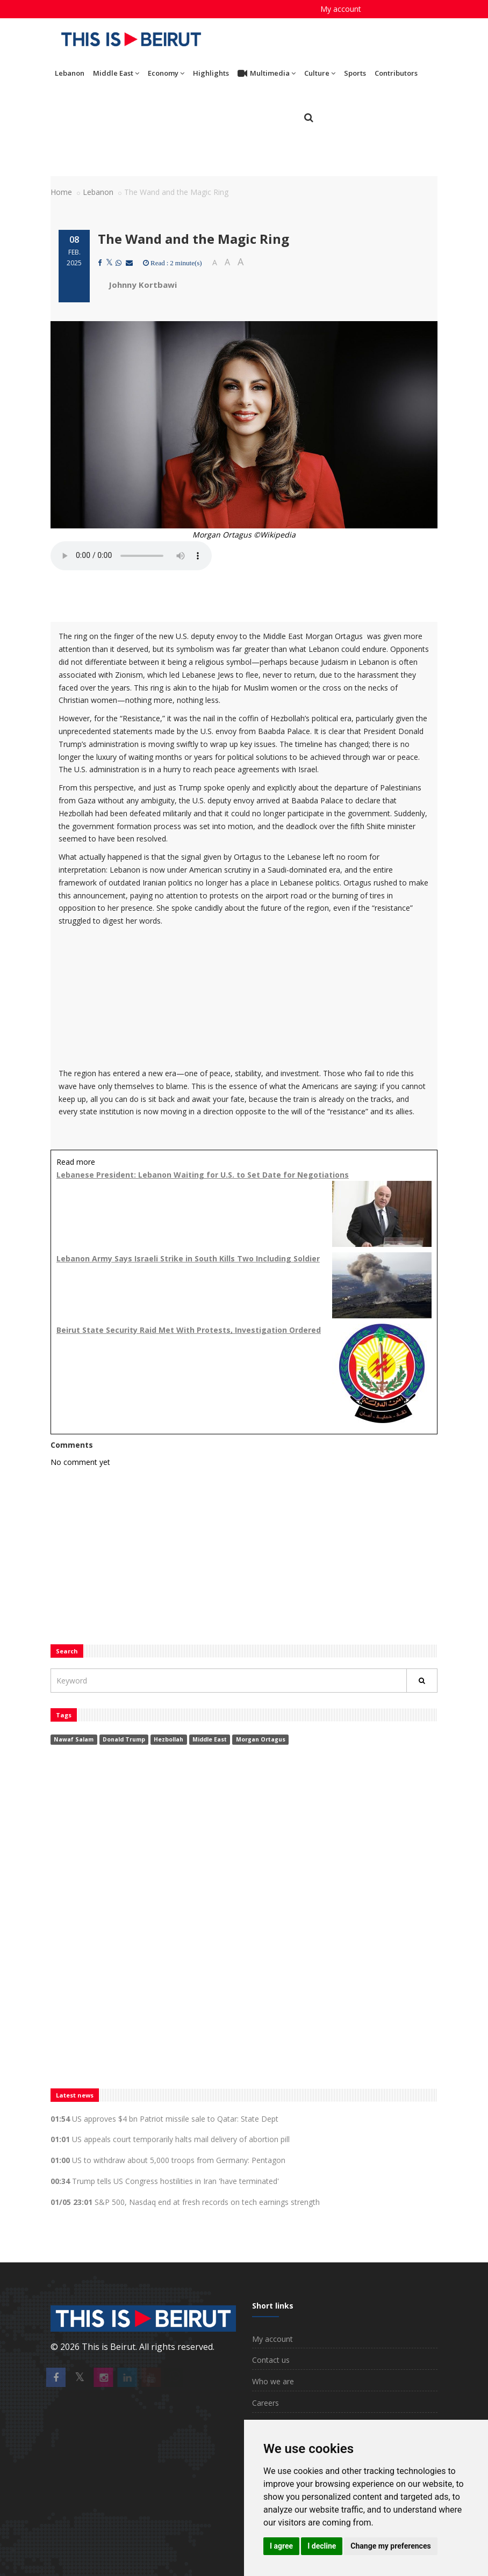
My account (340, 9)
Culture (319, 73)
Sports (355, 73)
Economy (166, 73)
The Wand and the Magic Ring (193, 239)
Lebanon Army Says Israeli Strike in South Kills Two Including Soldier (188, 1258)
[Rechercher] (421, 1680)
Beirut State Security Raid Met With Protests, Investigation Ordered (188, 1330)
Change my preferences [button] (390, 2546)
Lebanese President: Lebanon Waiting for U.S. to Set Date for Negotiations (202, 1175)
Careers (265, 2403)
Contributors (396, 73)
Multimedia (267, 73)
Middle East (116, 73)
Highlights (211, 73)
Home (61, 192)
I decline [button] (321, 2546)
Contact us (271, 2360)
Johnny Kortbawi (143, 284)
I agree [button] (281, 2546)
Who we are (273, 2381)
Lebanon (69, 73)
